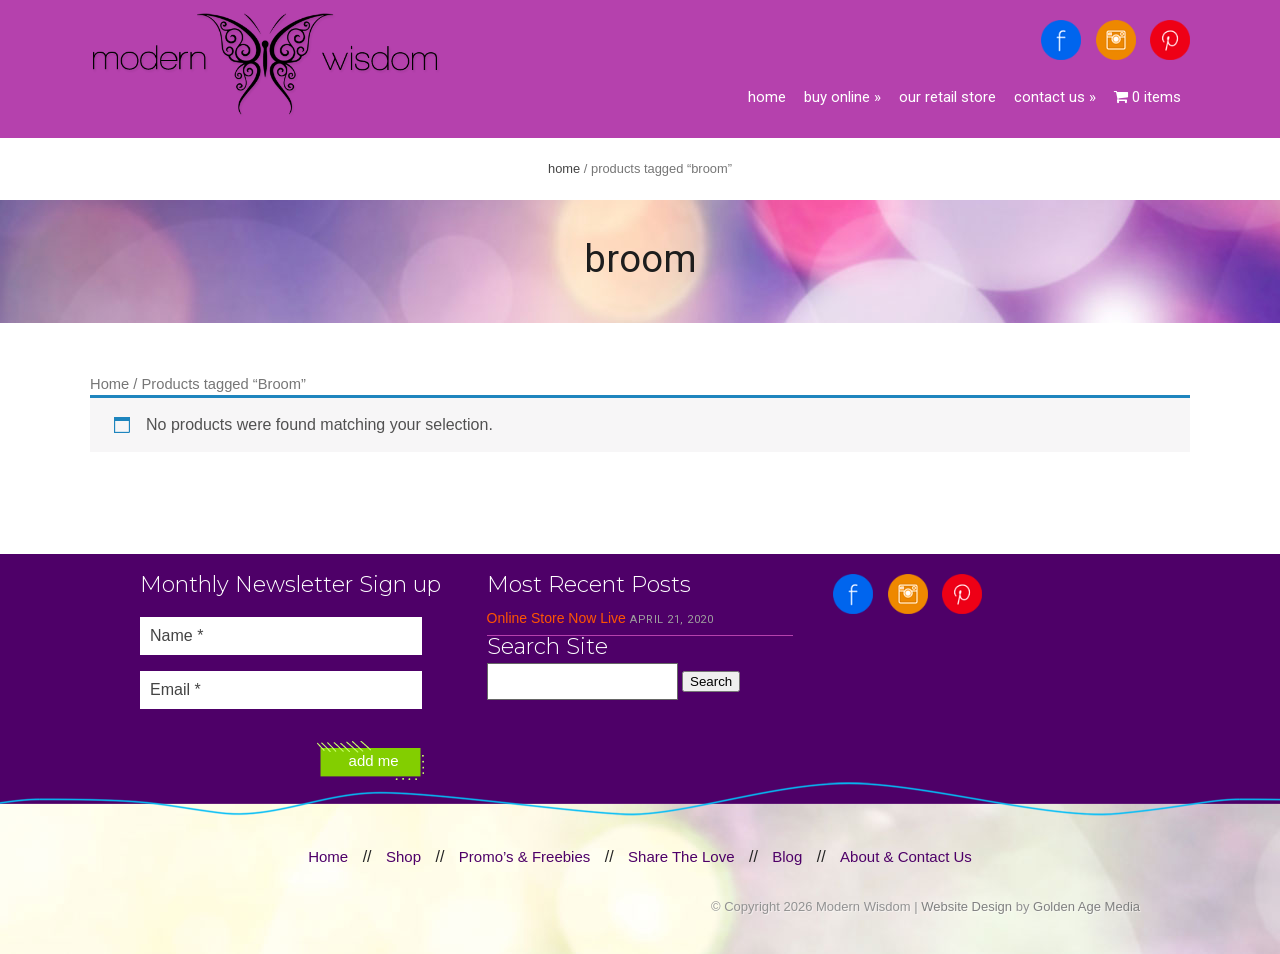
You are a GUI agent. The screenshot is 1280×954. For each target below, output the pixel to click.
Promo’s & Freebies (524, 856)
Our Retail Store (947, 97)
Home (767, 97)
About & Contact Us (906, 856)
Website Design (966, 906)
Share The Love (681, 856)
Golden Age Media (1086, 906)
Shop (403, 856)
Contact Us (1055, 97)
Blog (787, 856)
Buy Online (842, 97)
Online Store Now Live (556, 618)
